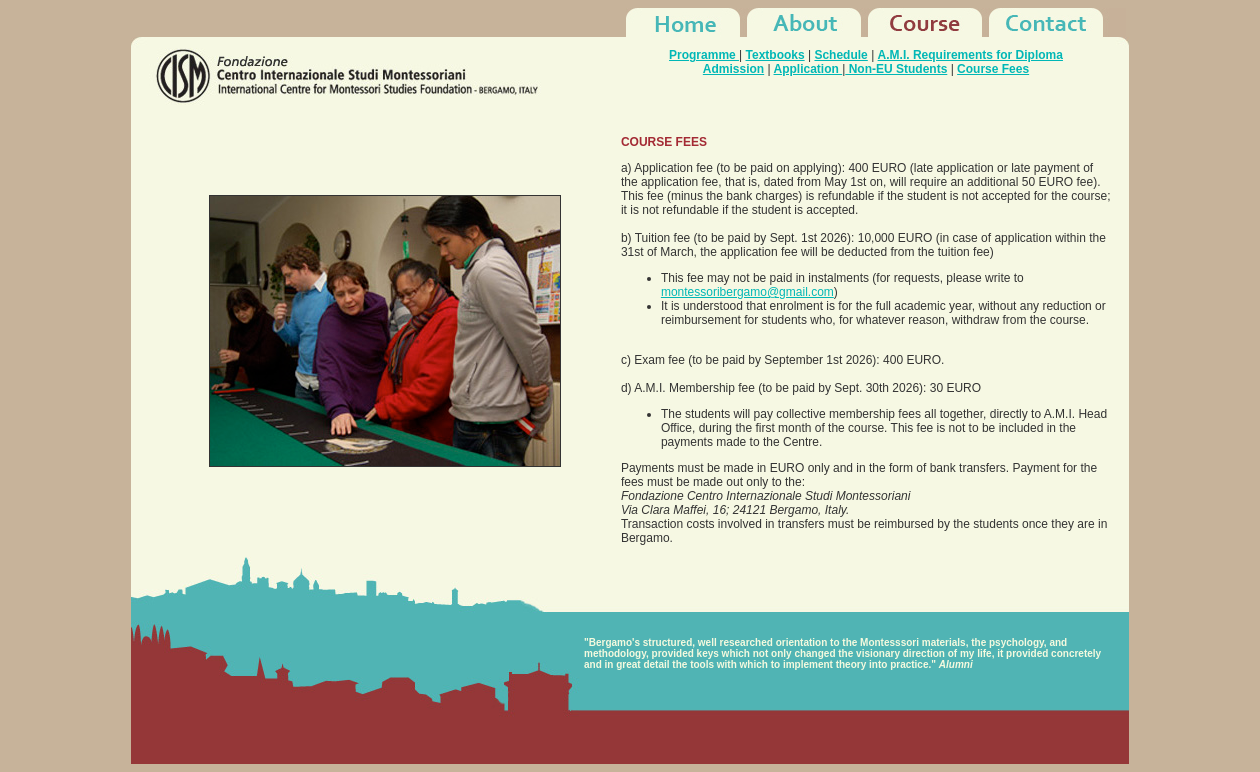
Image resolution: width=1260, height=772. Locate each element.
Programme (704, 55)
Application (808, 69)
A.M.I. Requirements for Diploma (970, 55)
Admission (733, 69)
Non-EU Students (896, 69)
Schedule (840, 55)
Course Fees (993, 69)
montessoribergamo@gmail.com (747, 292)
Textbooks (775, 55)
